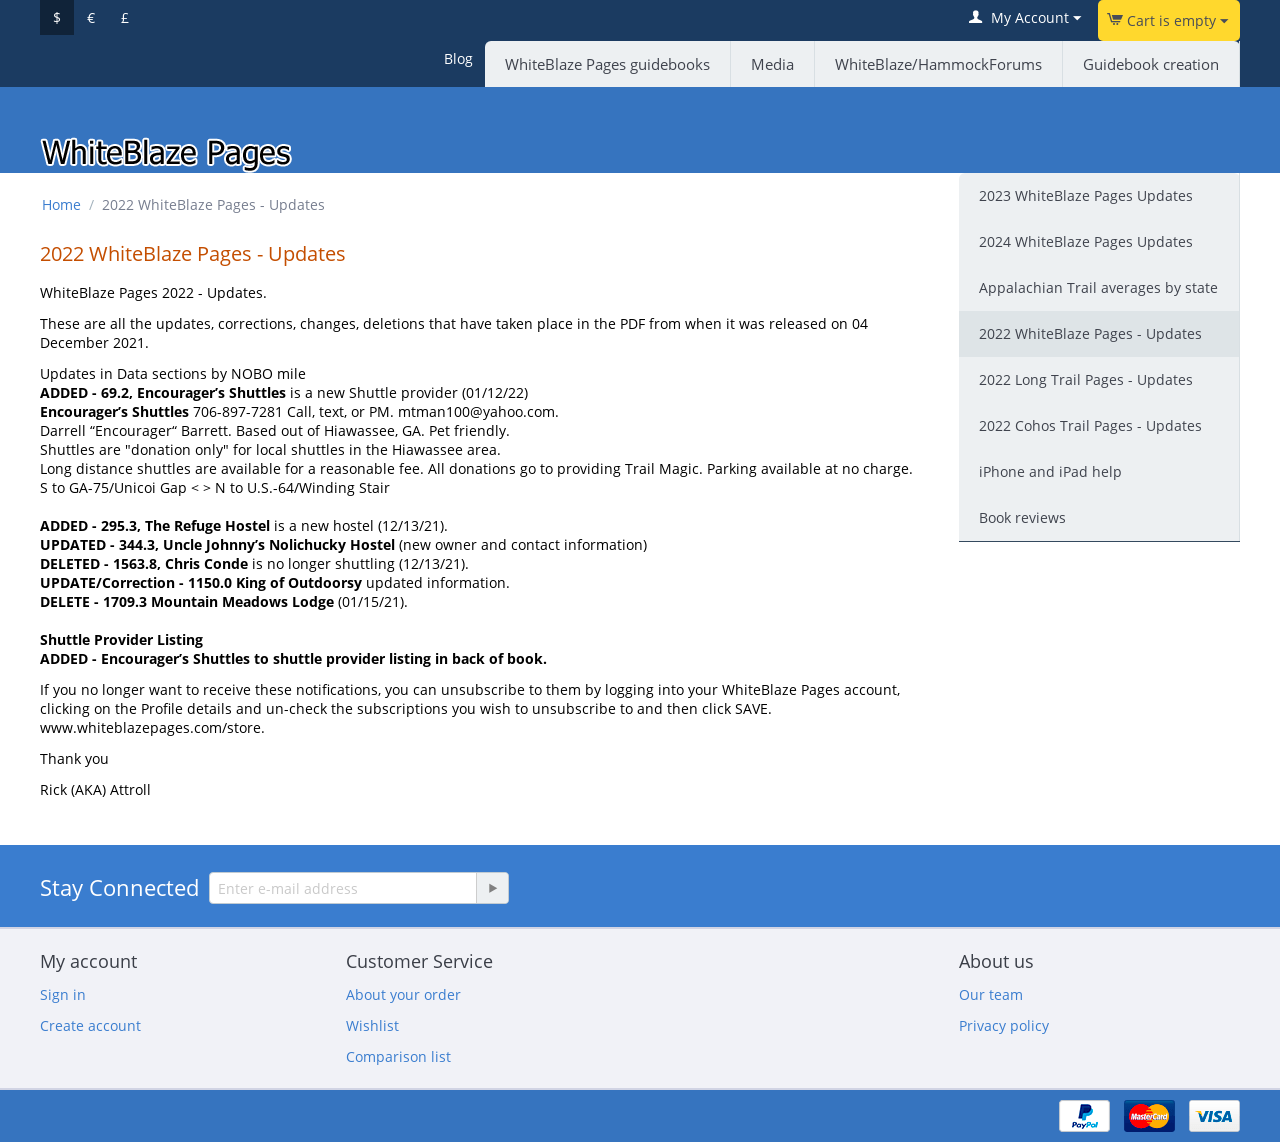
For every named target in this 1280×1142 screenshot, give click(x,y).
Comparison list (398, 1056)
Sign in (63, 994)
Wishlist (372, 1025)
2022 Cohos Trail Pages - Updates (1090, 425)
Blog (458, 58)
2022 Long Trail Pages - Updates (1086, 379)
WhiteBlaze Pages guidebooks (607, 64)
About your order (403, 994)
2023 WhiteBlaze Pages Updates (1086, 195)
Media (772, 64)
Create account (90, 1025)
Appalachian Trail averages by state (1098, 287)
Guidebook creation (1151, 64)
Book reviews (1022, 517)
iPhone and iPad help (1050, 471)
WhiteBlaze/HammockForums (938, 64)
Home (61, 204)
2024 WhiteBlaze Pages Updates (1086, 241)
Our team (991, 994)
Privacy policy (1004, 1025)
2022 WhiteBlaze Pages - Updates (1090, 333)
